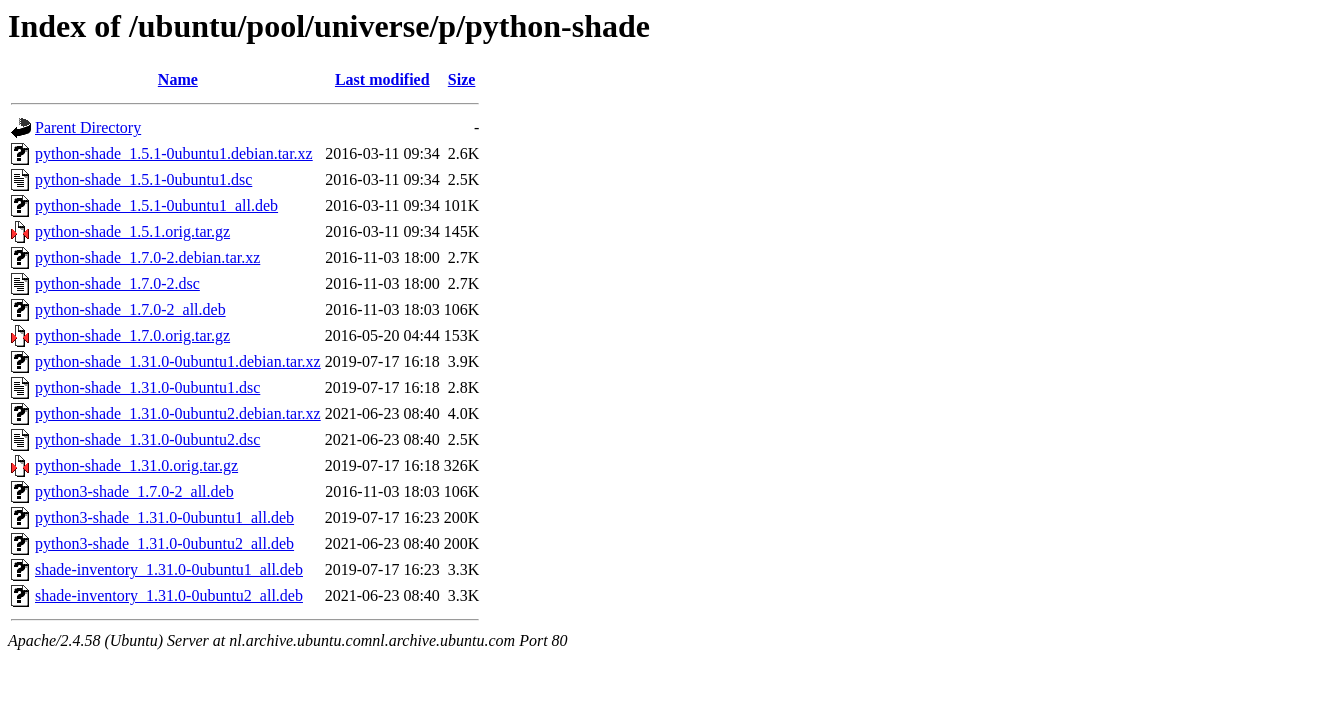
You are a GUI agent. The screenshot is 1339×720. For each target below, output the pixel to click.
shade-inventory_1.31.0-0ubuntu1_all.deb (169, 569)
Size (462, 79)
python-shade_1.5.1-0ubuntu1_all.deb (156, 205)
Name (178, 79)
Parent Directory (88, 127)
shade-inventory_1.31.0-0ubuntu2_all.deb (169, 595)
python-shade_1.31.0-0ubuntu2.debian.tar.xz (178, 413)
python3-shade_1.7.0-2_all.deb (134, 491)
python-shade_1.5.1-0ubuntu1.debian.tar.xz (174, 153)
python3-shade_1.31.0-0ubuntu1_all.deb (164, 517)
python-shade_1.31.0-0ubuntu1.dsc (147, 387)
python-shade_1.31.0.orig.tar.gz (136, 465)
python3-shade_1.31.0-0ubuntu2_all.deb (164, 543)
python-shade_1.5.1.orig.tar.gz (132, 231)
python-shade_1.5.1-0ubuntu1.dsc (143, 179)
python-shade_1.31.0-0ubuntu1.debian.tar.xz (178, 361)
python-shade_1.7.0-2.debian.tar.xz (147, 257)
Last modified (382, 79)
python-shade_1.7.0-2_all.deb (130, 309)
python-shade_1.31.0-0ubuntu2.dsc (147, 439)
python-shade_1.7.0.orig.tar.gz (132, 335)
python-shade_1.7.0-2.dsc (117, 283)
